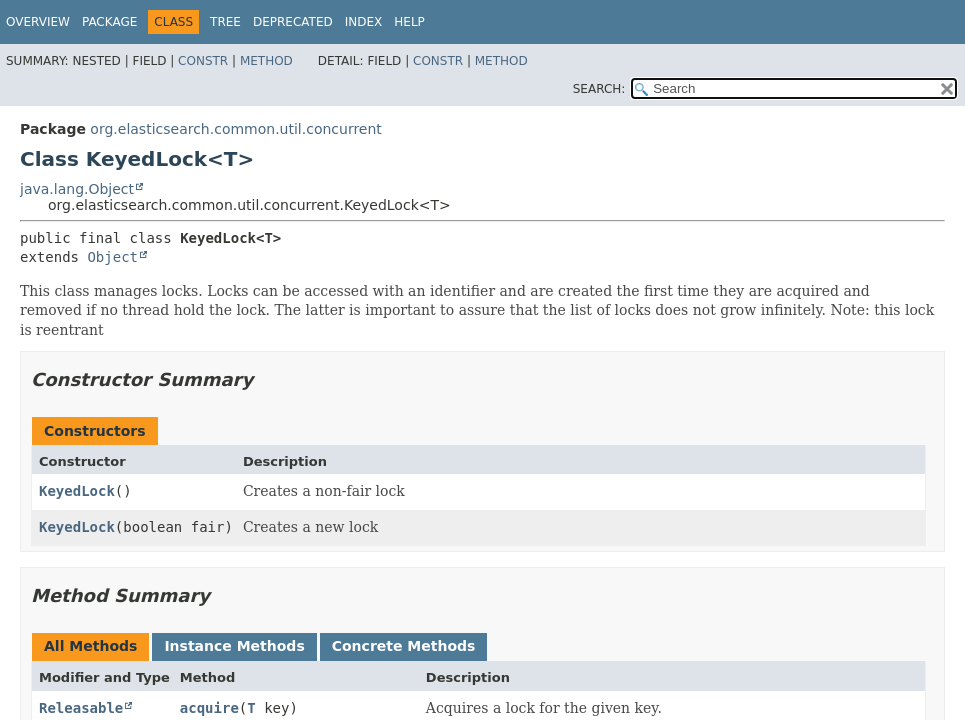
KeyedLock (77, 491)
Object (112, 257)
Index (364, 22)
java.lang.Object (77, 189)
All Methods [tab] (90, 646)
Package (109, 22)
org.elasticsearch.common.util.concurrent (235, 129)
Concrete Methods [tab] (404, 646)
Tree (225, 22)
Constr (203, 61)
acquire (209, 708)
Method (266, 61)
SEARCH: (599, 89)
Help (409, 22)
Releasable (81, 708)
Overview (38, 22)
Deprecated (293, 22)
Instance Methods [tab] (234, 646)
